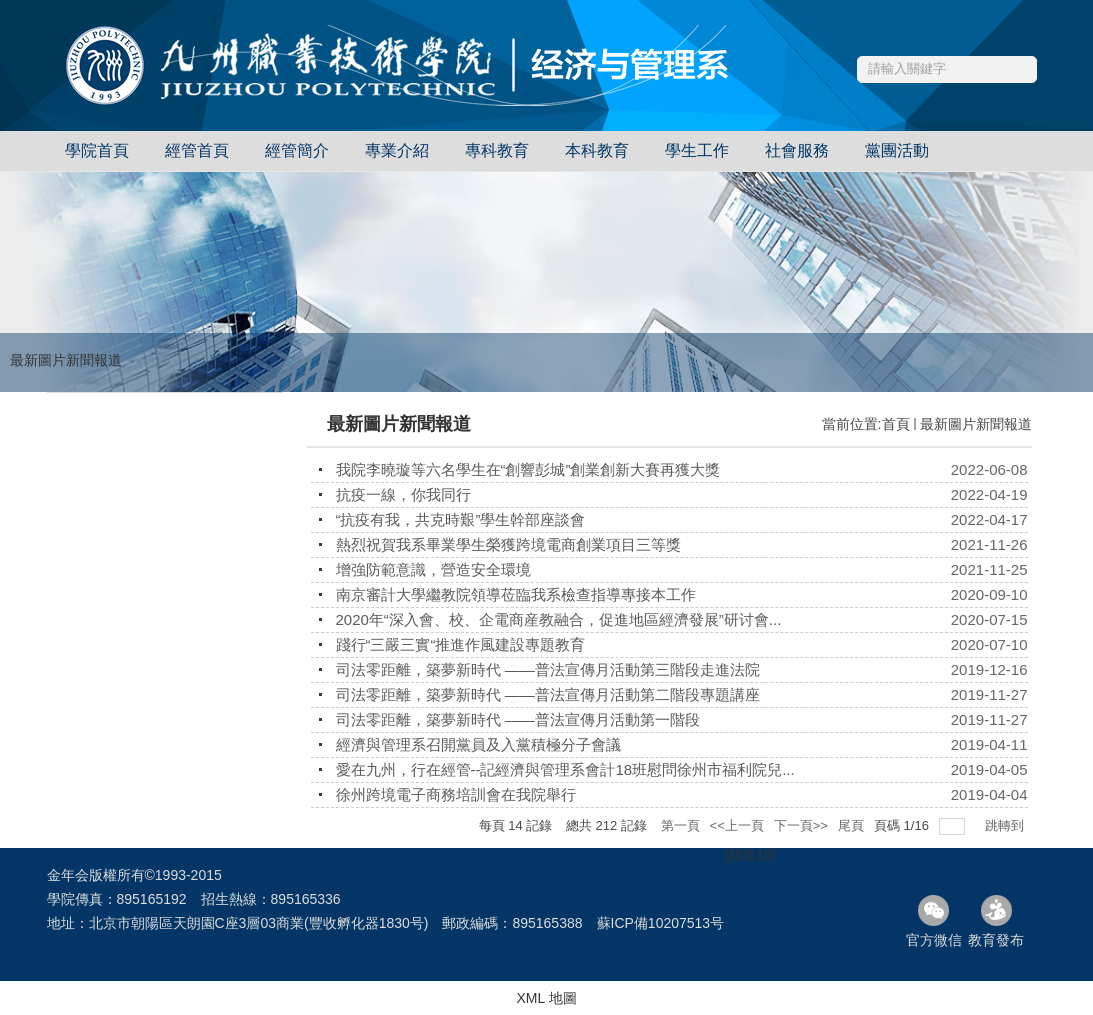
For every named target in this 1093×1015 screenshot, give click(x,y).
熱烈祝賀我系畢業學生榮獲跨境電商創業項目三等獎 (508, 544)
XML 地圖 (546, 998)
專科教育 (497, 150)
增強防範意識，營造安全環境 (433, 569)
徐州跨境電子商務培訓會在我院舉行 (456, 794)
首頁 (896, 424)
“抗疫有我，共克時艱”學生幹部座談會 (461, 519)
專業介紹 (397, 150)
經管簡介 (297, 150)
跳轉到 (1006, 825)
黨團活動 (897, 150)
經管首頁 (197, 150)
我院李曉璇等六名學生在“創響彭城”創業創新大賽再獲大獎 (528, 469)
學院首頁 (97, 150)
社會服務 (797, 150)
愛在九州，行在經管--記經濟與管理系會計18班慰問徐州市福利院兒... (565, 769)
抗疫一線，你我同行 (403, 494)
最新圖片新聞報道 (976, 424)
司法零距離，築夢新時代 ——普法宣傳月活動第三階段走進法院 (548, 669)
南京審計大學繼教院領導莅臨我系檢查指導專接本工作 (516, 594)
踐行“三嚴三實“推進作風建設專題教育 (461, 644)
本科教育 (597, 150)
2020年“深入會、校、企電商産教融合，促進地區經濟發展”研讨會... (559, 619)
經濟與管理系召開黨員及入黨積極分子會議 (478, 744)
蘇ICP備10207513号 (661, 923)
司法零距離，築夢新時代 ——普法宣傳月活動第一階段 (518, 719)
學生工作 (697, 150)
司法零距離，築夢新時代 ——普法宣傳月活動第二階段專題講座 (548, 694)
